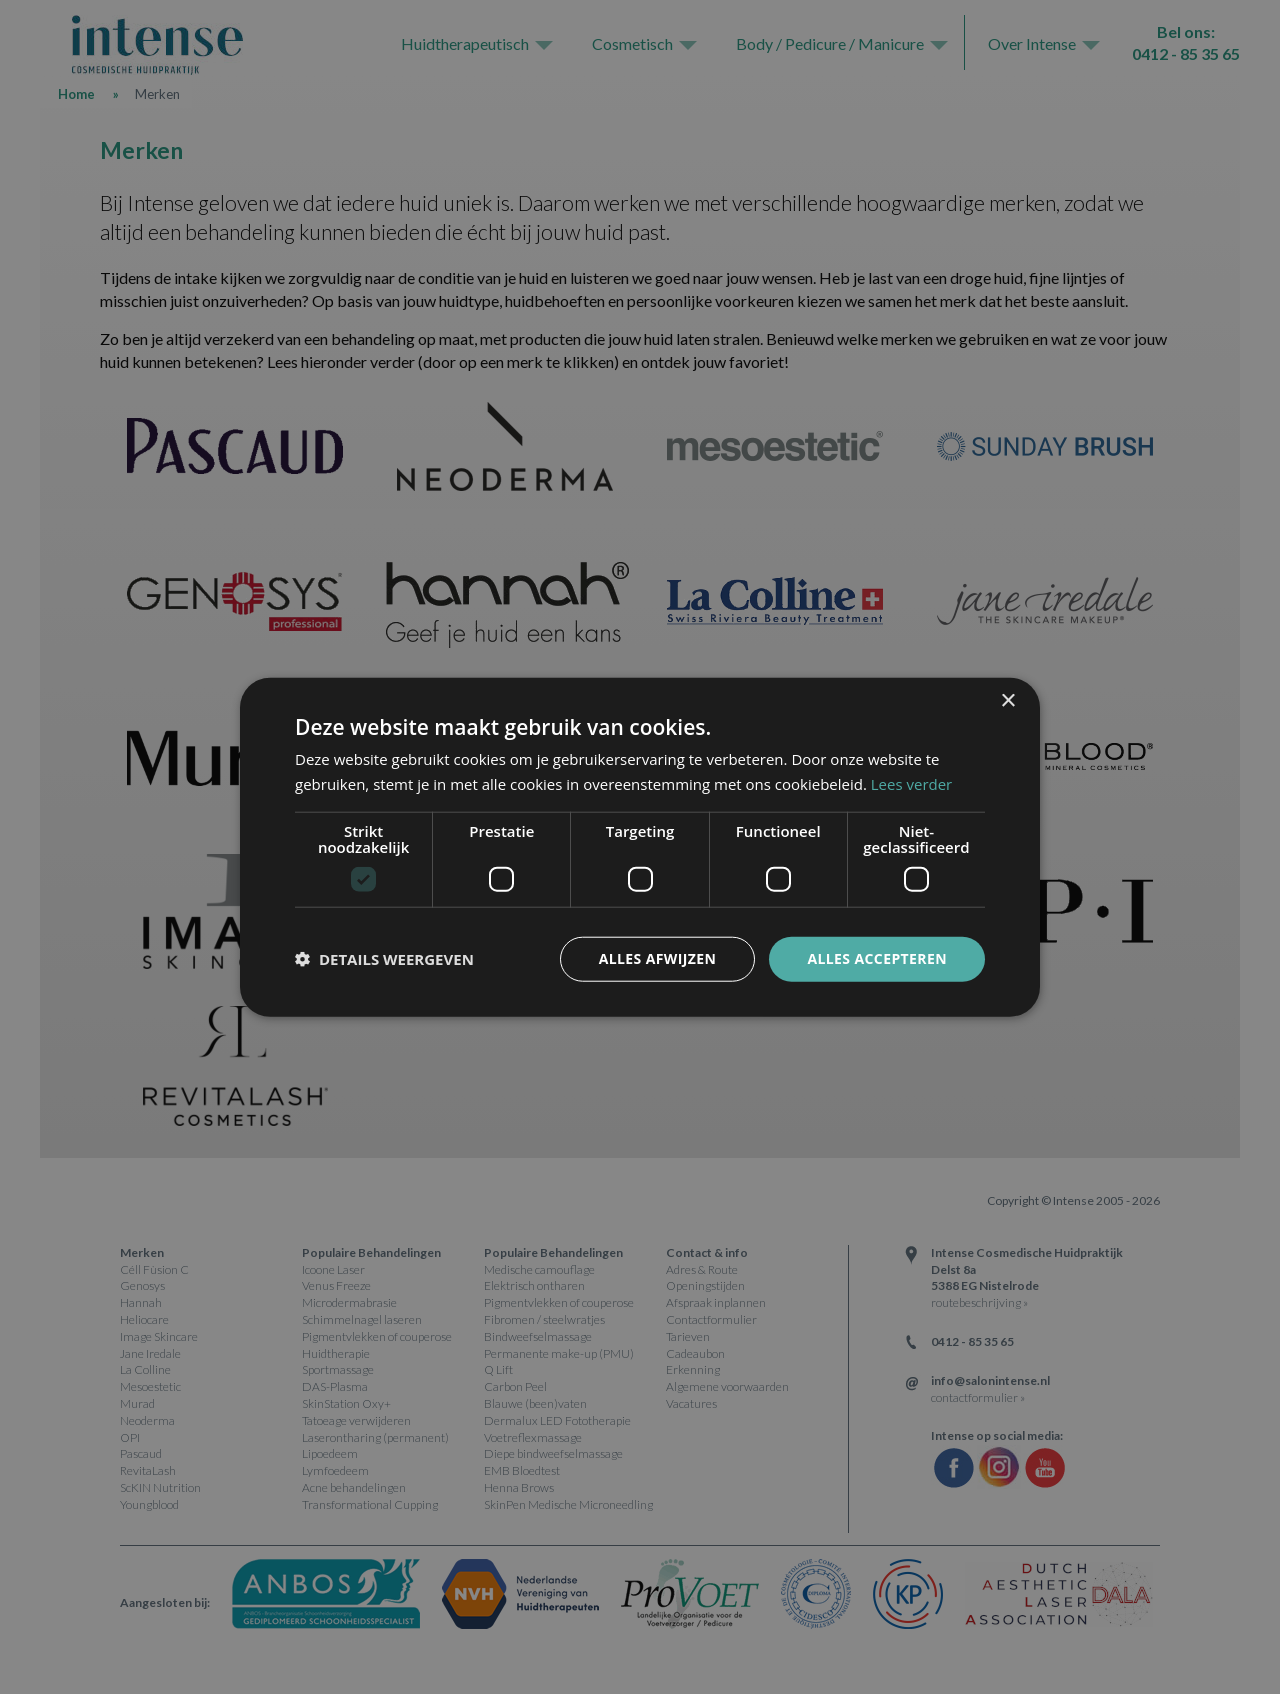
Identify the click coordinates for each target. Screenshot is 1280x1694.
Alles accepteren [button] (877, 958)
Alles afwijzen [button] (658, 958)
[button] (384, 959)
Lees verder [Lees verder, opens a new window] (912, 784)
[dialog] (640, 847)
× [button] (1007, 701)
